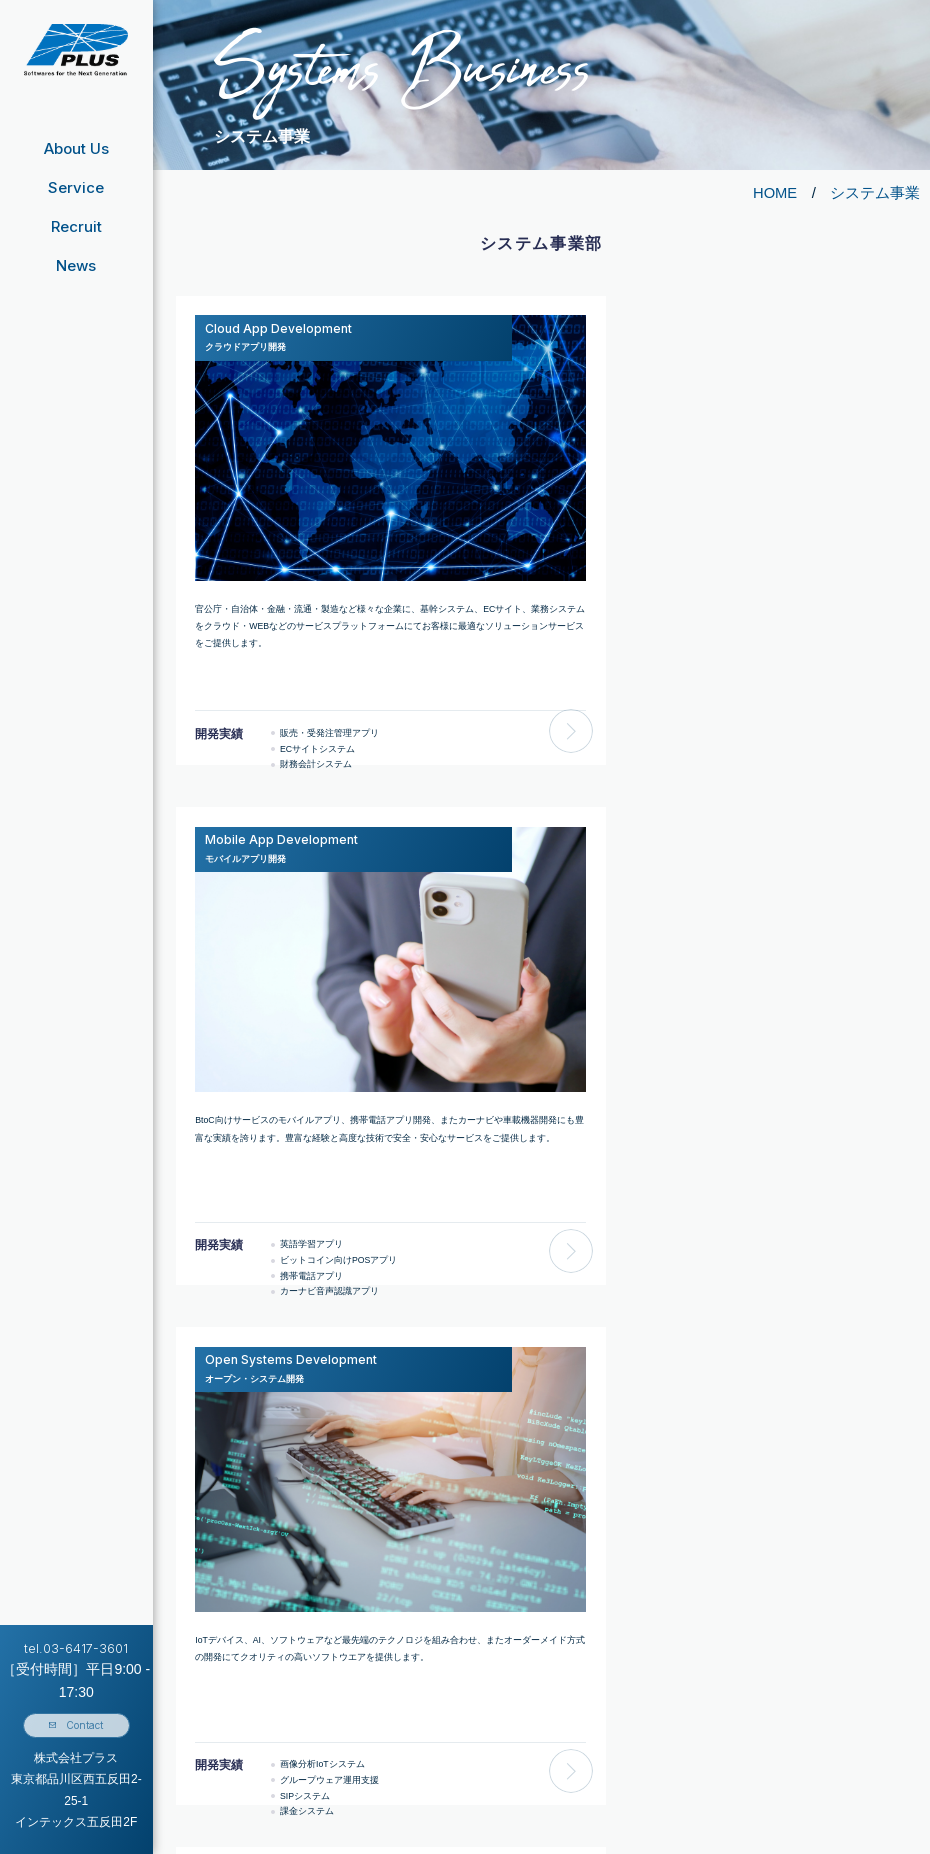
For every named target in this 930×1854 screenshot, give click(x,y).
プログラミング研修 (421, 1767)
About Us (76, 148)
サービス (399, 1682)
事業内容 (232, 1711)
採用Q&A (587, 1711)
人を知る (587, 1796)
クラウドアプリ (432, 1739)
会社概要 (232, 1682)
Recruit (76, 226)
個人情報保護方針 (752, 1711)
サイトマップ (743, 1739)
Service (76, 187)
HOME (774, 192)
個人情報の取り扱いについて (774, 1682)
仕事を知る (591, 1767)
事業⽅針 (232, 1739)
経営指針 (232, 1654)
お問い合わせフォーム (761, 1654)
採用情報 (567, 1654)
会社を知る (591, 1739)
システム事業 (875, 192)
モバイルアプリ (432, 1711)
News (76, 264)
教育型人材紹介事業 (421, 1796)
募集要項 (587, 1682)
